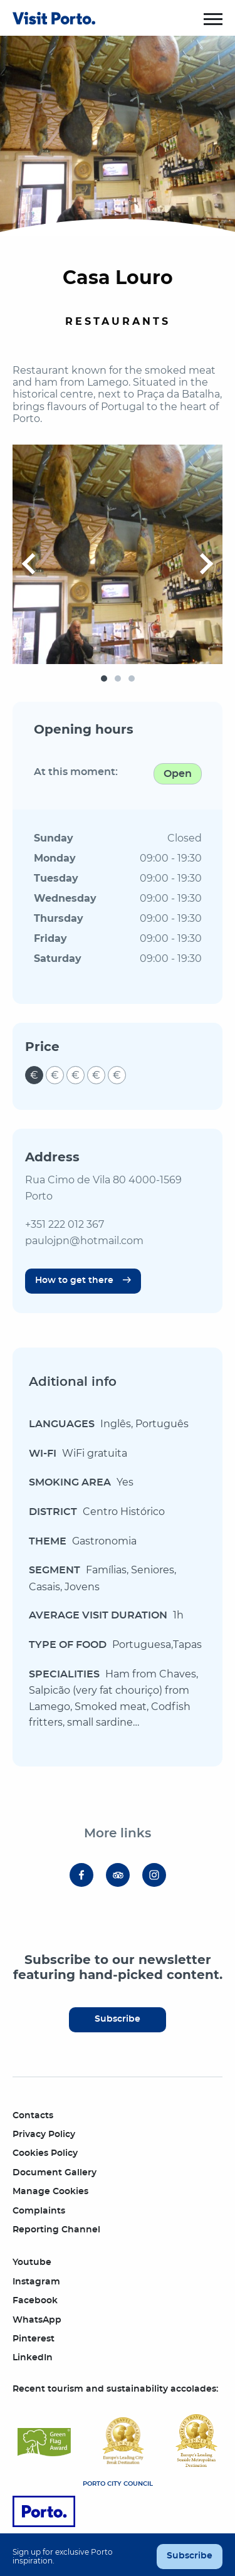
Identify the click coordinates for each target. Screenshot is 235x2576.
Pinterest (34, 2339)
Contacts (33, 2115)
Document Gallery (55, 2172)
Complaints (39, 2211)
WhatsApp (37, 2320)
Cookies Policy (45, 2153)
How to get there (74, 1280)
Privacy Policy (44, 2134)
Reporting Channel (56, 2229)
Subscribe (117, 2019)
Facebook (35, 2300)
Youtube (32, 2262)
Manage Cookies (50, 2191)
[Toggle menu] (213, 18)
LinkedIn (33, 2357)
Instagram (36, 2282)
